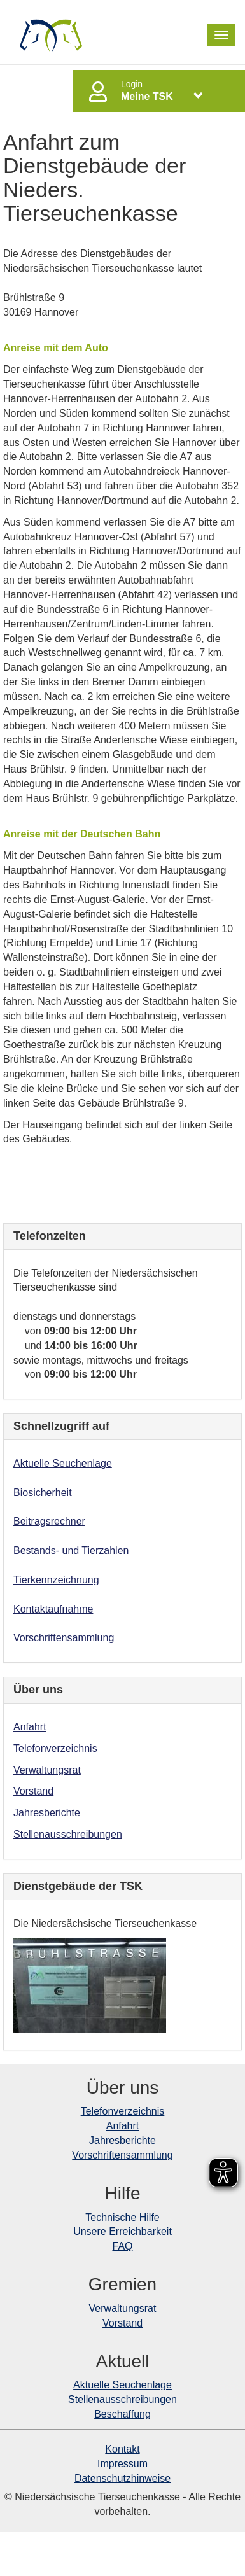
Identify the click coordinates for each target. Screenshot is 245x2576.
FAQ (122, 2246)
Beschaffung (122, 2414)
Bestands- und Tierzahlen (71, 1550)
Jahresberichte (46, 1812)
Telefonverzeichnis (55, 1748)
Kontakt (122, 2449)
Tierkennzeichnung (56, 1579)
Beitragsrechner (49, 1521)
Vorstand (33, 1791)
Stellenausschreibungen (67, 1834)
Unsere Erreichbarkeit (122, 2231)
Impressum (122, 2463)
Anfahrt (29, 1726)
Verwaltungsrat (47, 1770)
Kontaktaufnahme (53, 1609)
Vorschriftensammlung (63, 1637)
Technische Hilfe (122, 2217)
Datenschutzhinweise (122, 2478)
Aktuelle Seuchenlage (62, 1463)
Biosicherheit (42, 1492)
